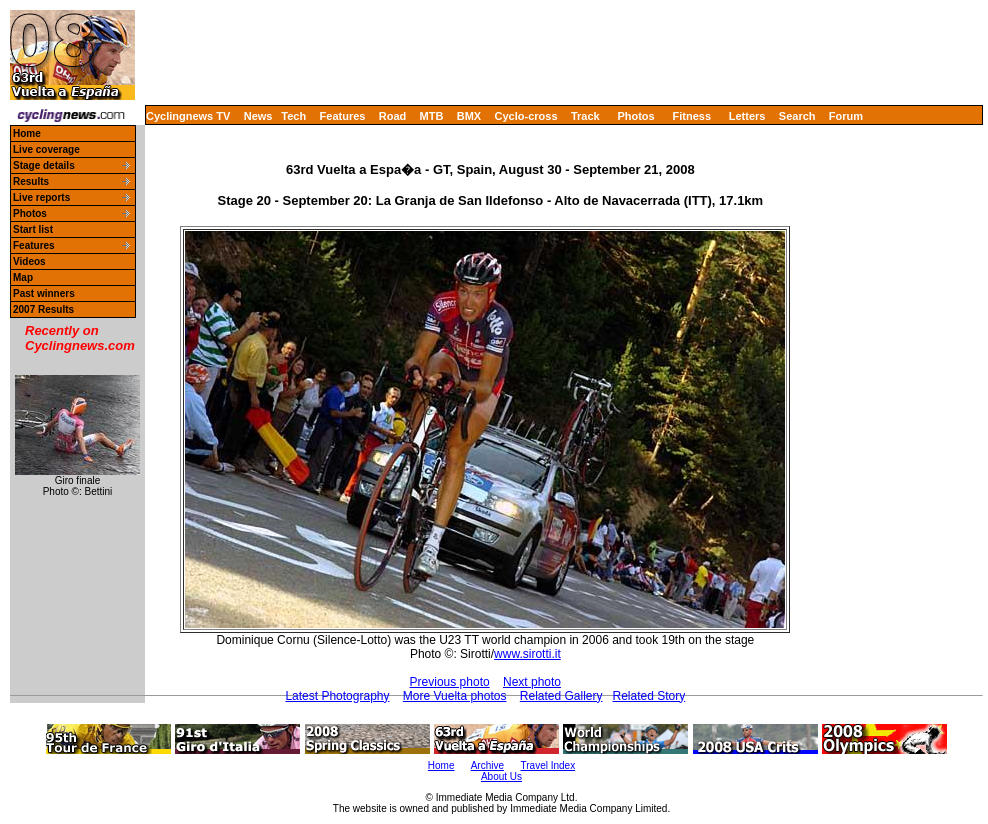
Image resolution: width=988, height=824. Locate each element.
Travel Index (548, 765)
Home (27, 133)
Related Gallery (561, 696)
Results (31, 181)
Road (393, 116)
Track (585, 116)
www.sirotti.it (527, 654)
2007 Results (43, 309)
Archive (487, 765)
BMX (469, 116)
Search (797, 116)
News (258, 116)
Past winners (44, 293)
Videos (29, 261)
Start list (33, 229)
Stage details (44, 165)
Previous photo (450, 682)
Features (343, 116)
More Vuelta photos (455, 696)
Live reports (41, 197)
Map (23, 277)
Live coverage (46, 149)
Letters (747, 116)
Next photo (532, 682)
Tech (293, 116)
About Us (501, 776)
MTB (432, 116)
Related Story (649, 696)
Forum (846, 116)
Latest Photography (337, 696)
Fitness (691, 116)
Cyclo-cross (526, 116)
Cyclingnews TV (188, 116)
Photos (635, 116)
